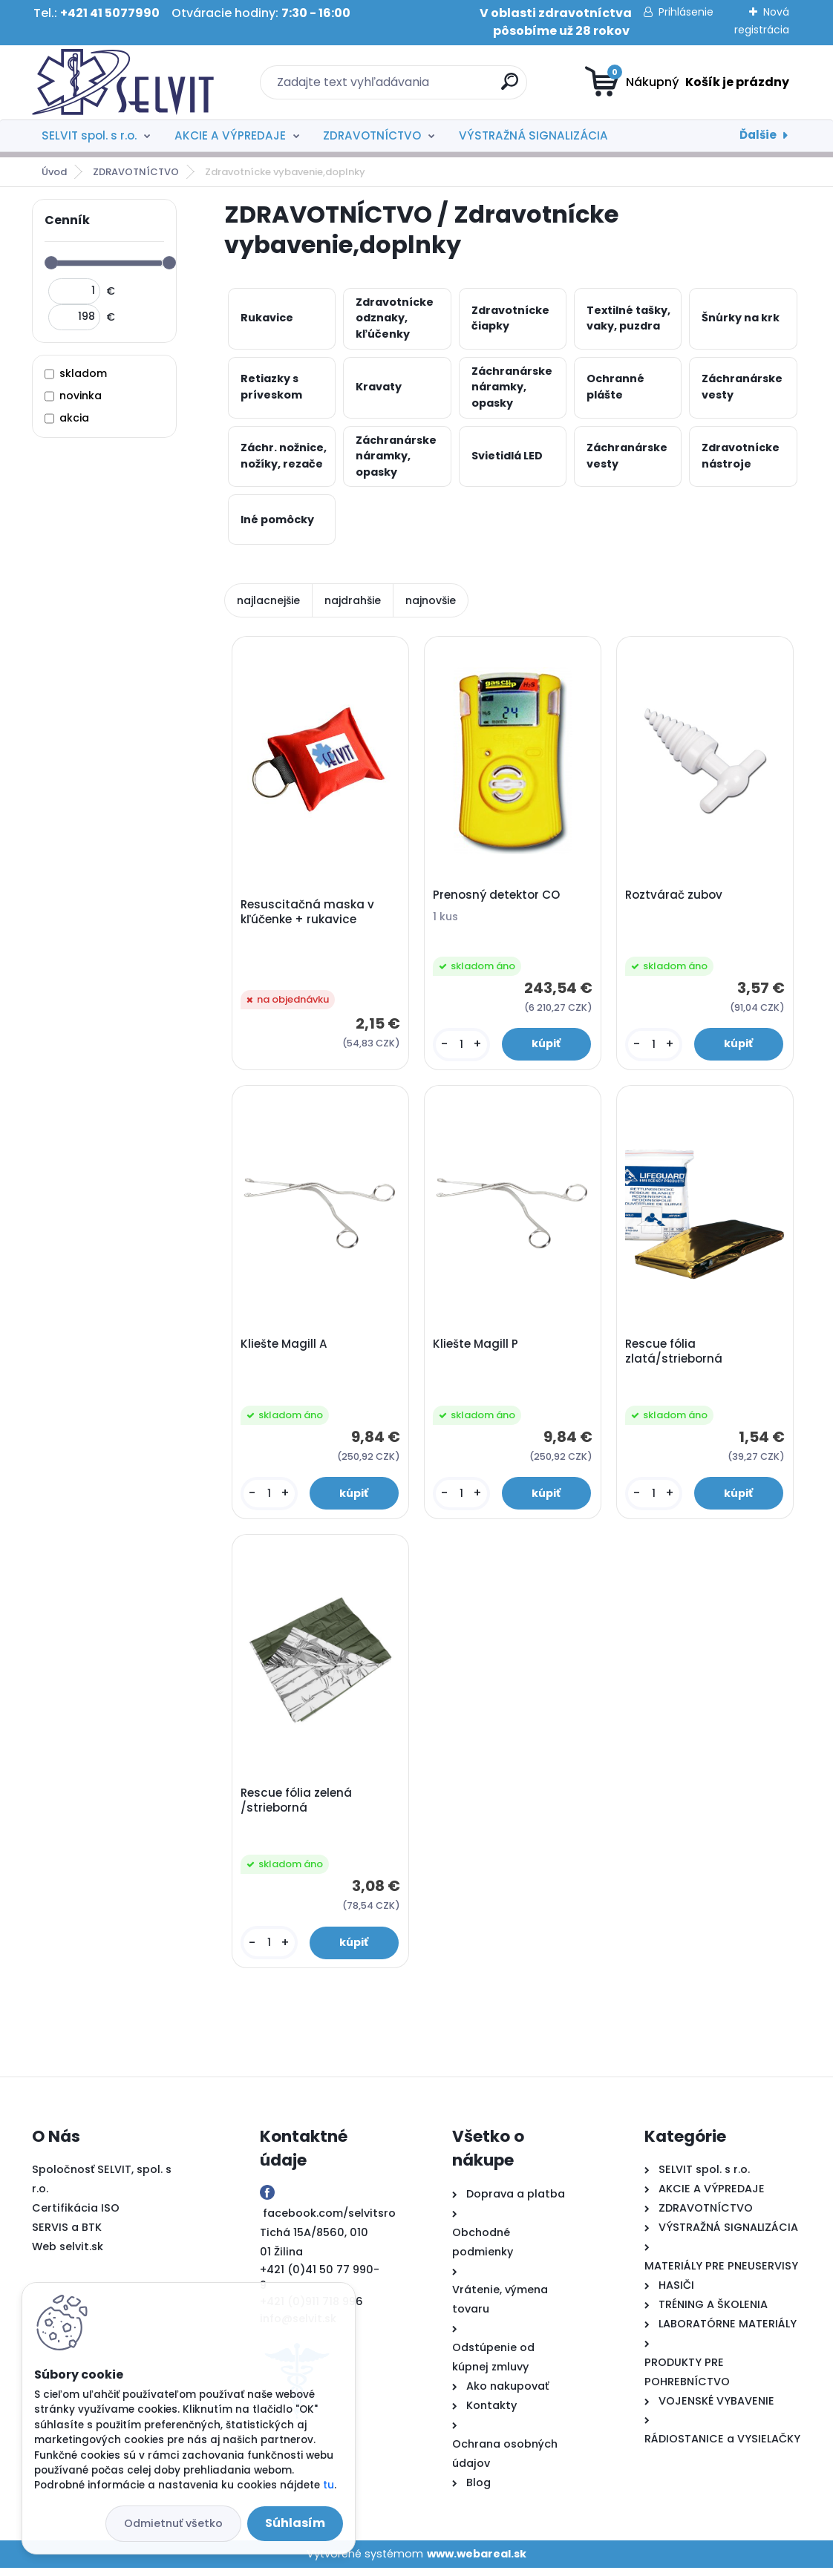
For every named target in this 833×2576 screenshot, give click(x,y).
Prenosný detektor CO (497, 896)
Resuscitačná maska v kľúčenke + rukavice (309, 913)
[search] (509, 87)
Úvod (54, 172)
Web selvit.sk (67, 2254)
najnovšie (430, 600)
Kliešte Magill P (477, 1347)
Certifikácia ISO (76, 2216)
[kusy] (462, 1046)
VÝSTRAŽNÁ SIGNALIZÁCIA (533, 135)
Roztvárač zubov (675, 896)
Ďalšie (758, 134)
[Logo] (123, 82)
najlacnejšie (268, 600)
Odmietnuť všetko (173, 2523)
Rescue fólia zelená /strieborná (297, 1807)
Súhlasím (295, 2522)
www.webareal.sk (476, 2561)
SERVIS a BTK (67, 2235)
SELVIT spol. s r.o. (89, 135)
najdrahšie (352, 600)
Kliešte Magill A (285, 1347)
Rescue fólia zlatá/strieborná (675, 1355)
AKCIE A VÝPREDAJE (230, 135)
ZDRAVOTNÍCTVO (372, 135)
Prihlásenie (686, 11)
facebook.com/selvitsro (329, 2220)
